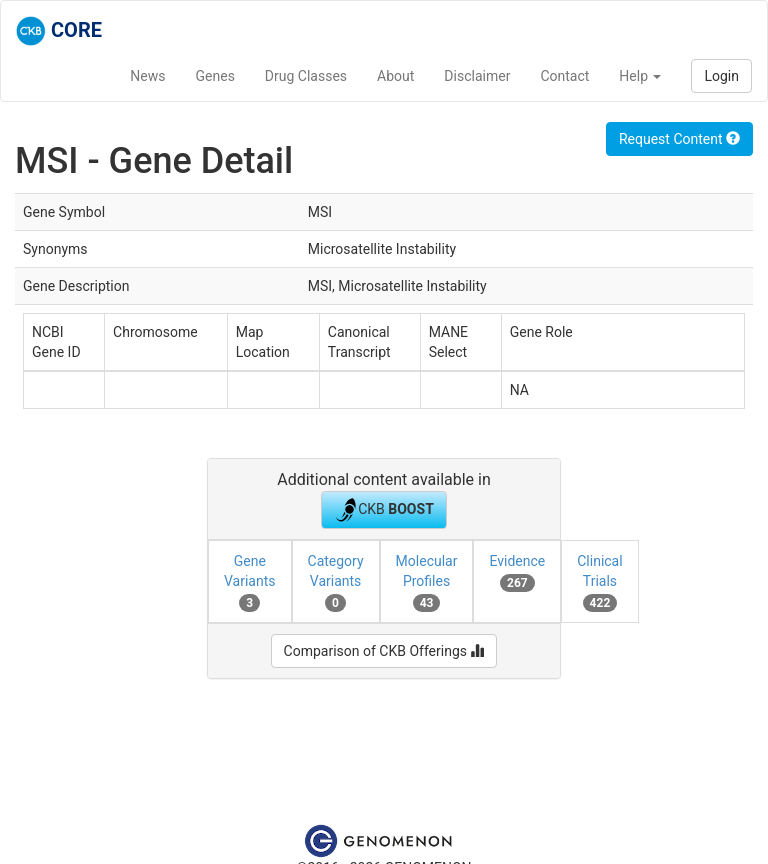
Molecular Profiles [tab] (427, 582)
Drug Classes (306, 76)
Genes (215, 76)
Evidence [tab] (517, 572)
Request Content (679, 139)
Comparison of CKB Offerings (384, 651)
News (147, 76)
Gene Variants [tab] (250, 582)
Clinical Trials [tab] (599, 582)
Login (721, 76)
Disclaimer (477, 76)
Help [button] (640, 76)
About (395, 76)
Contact (564, 76)
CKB (384, 510)
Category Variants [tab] (336, 582)
